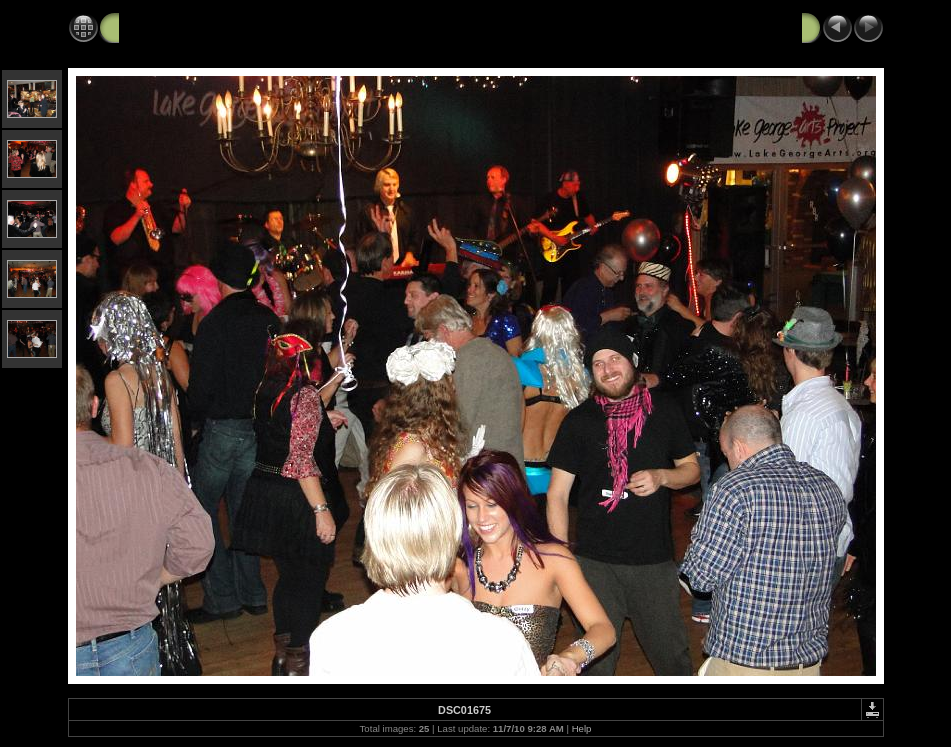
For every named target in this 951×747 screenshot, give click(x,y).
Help (582, 728)
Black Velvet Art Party (193, 27)
